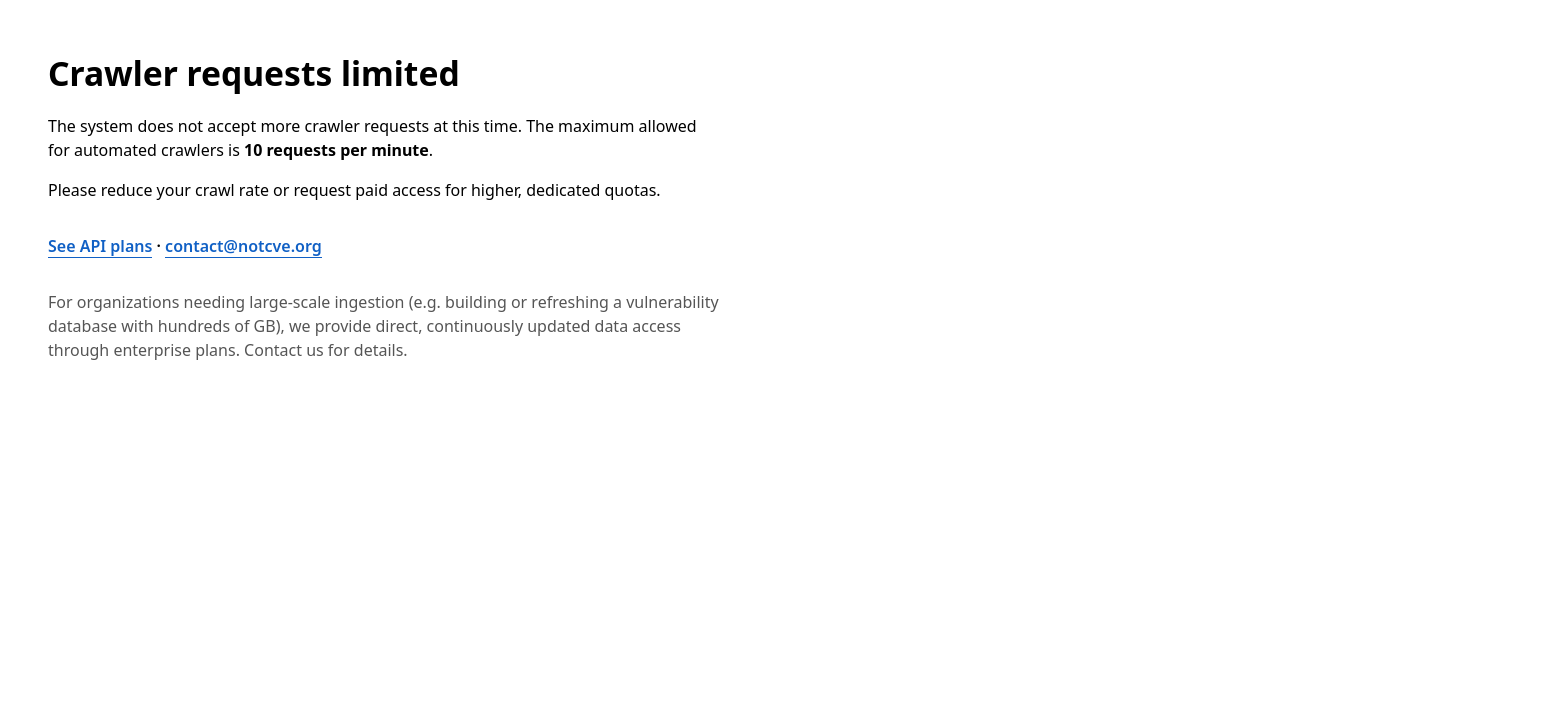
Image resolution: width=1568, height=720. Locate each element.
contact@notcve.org (243, 246)
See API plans (100, 246)
